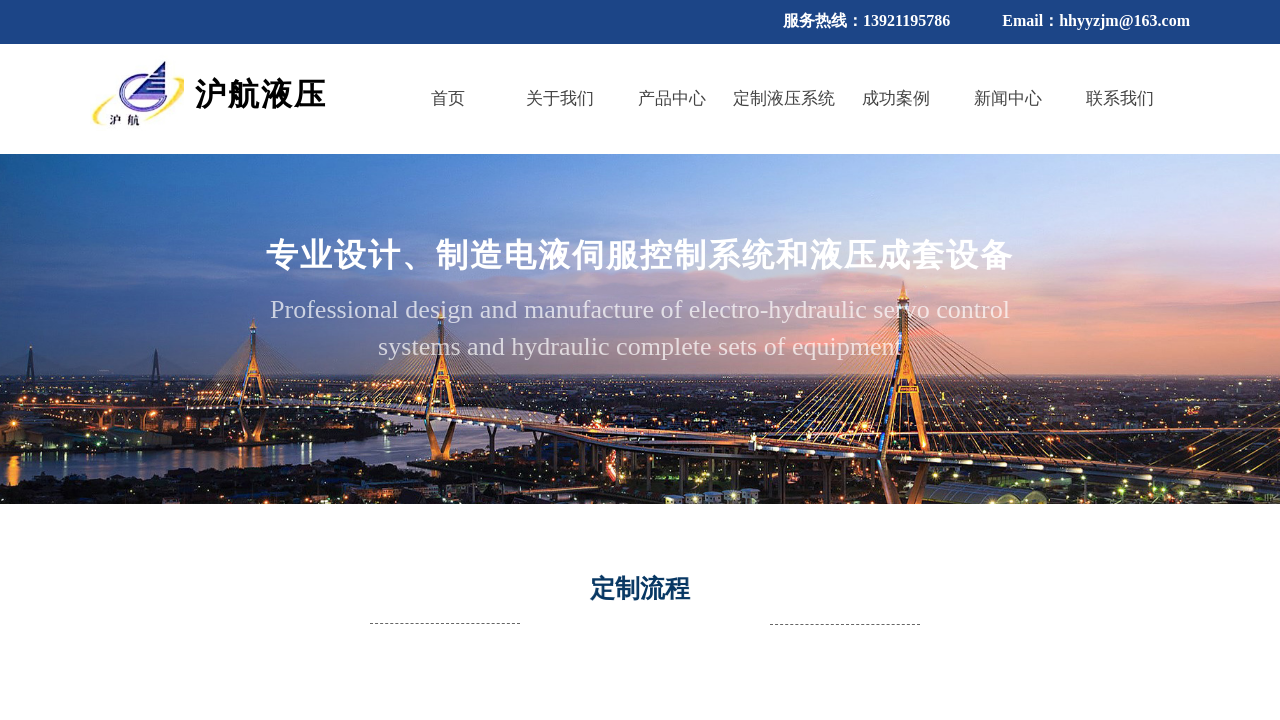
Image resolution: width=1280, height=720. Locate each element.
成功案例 (896, 98)
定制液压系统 (784, 98)
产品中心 (672, 98)
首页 (448, 98)
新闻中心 (1008, 98)
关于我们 (560, 98)
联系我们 (1120, 98)
